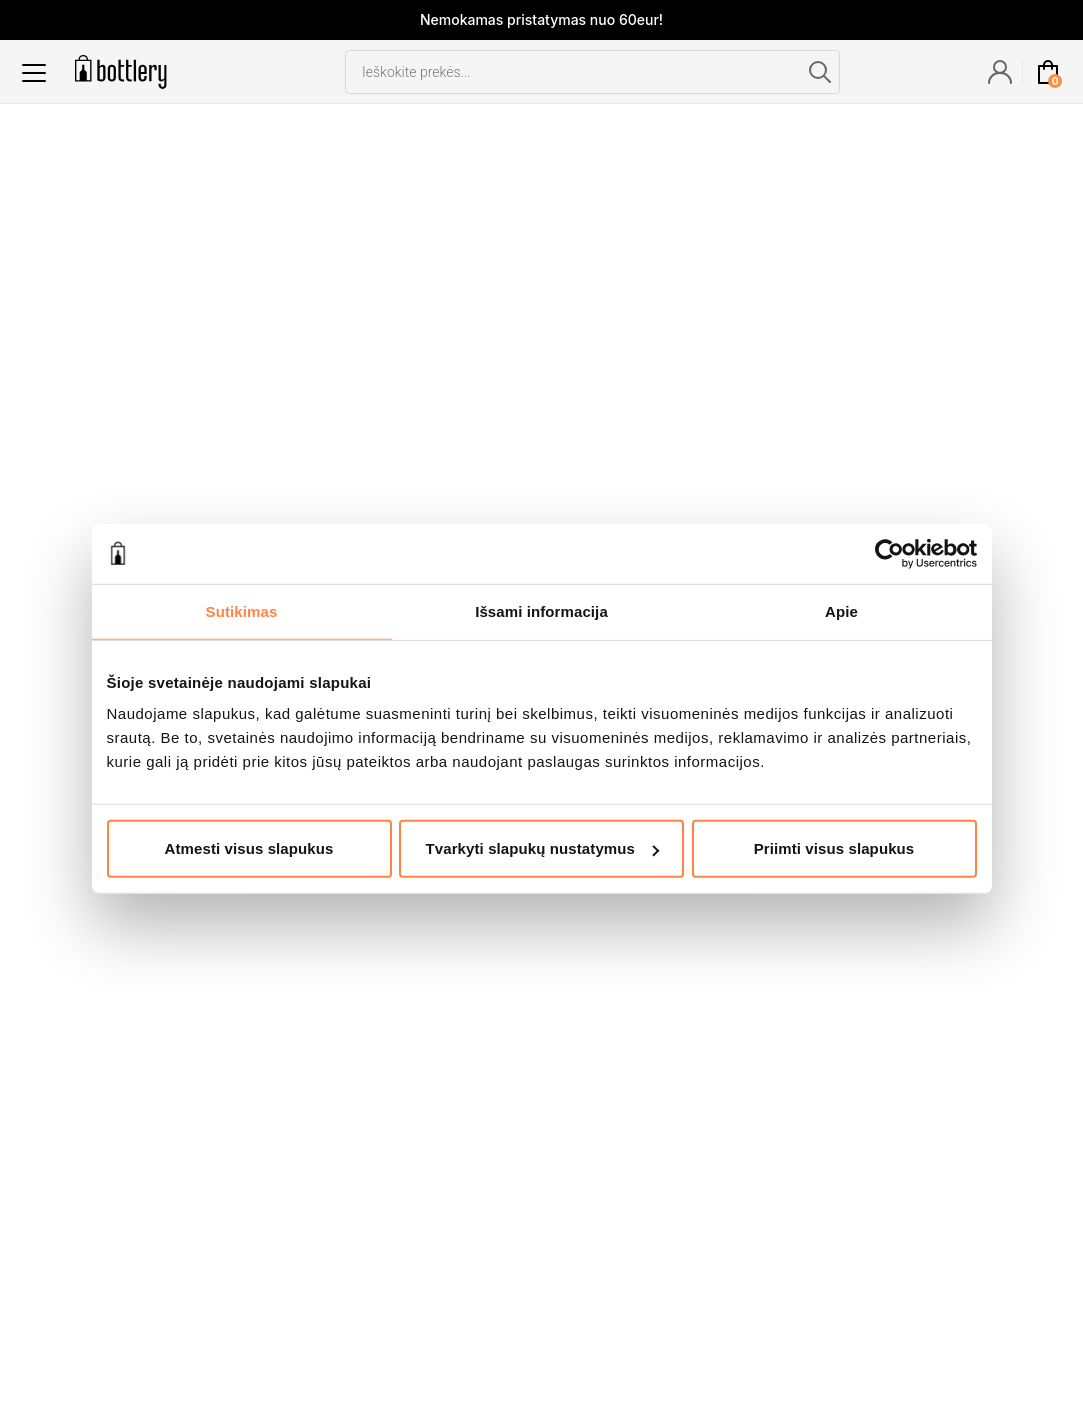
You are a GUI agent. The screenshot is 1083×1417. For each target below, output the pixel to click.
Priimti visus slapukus (834, 848)
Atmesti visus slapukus (249, 848)
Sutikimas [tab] (242, 610)
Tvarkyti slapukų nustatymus (542, 848)
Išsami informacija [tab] (541, 610)
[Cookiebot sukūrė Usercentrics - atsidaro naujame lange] (889, 553)
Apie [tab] (841, 610)
